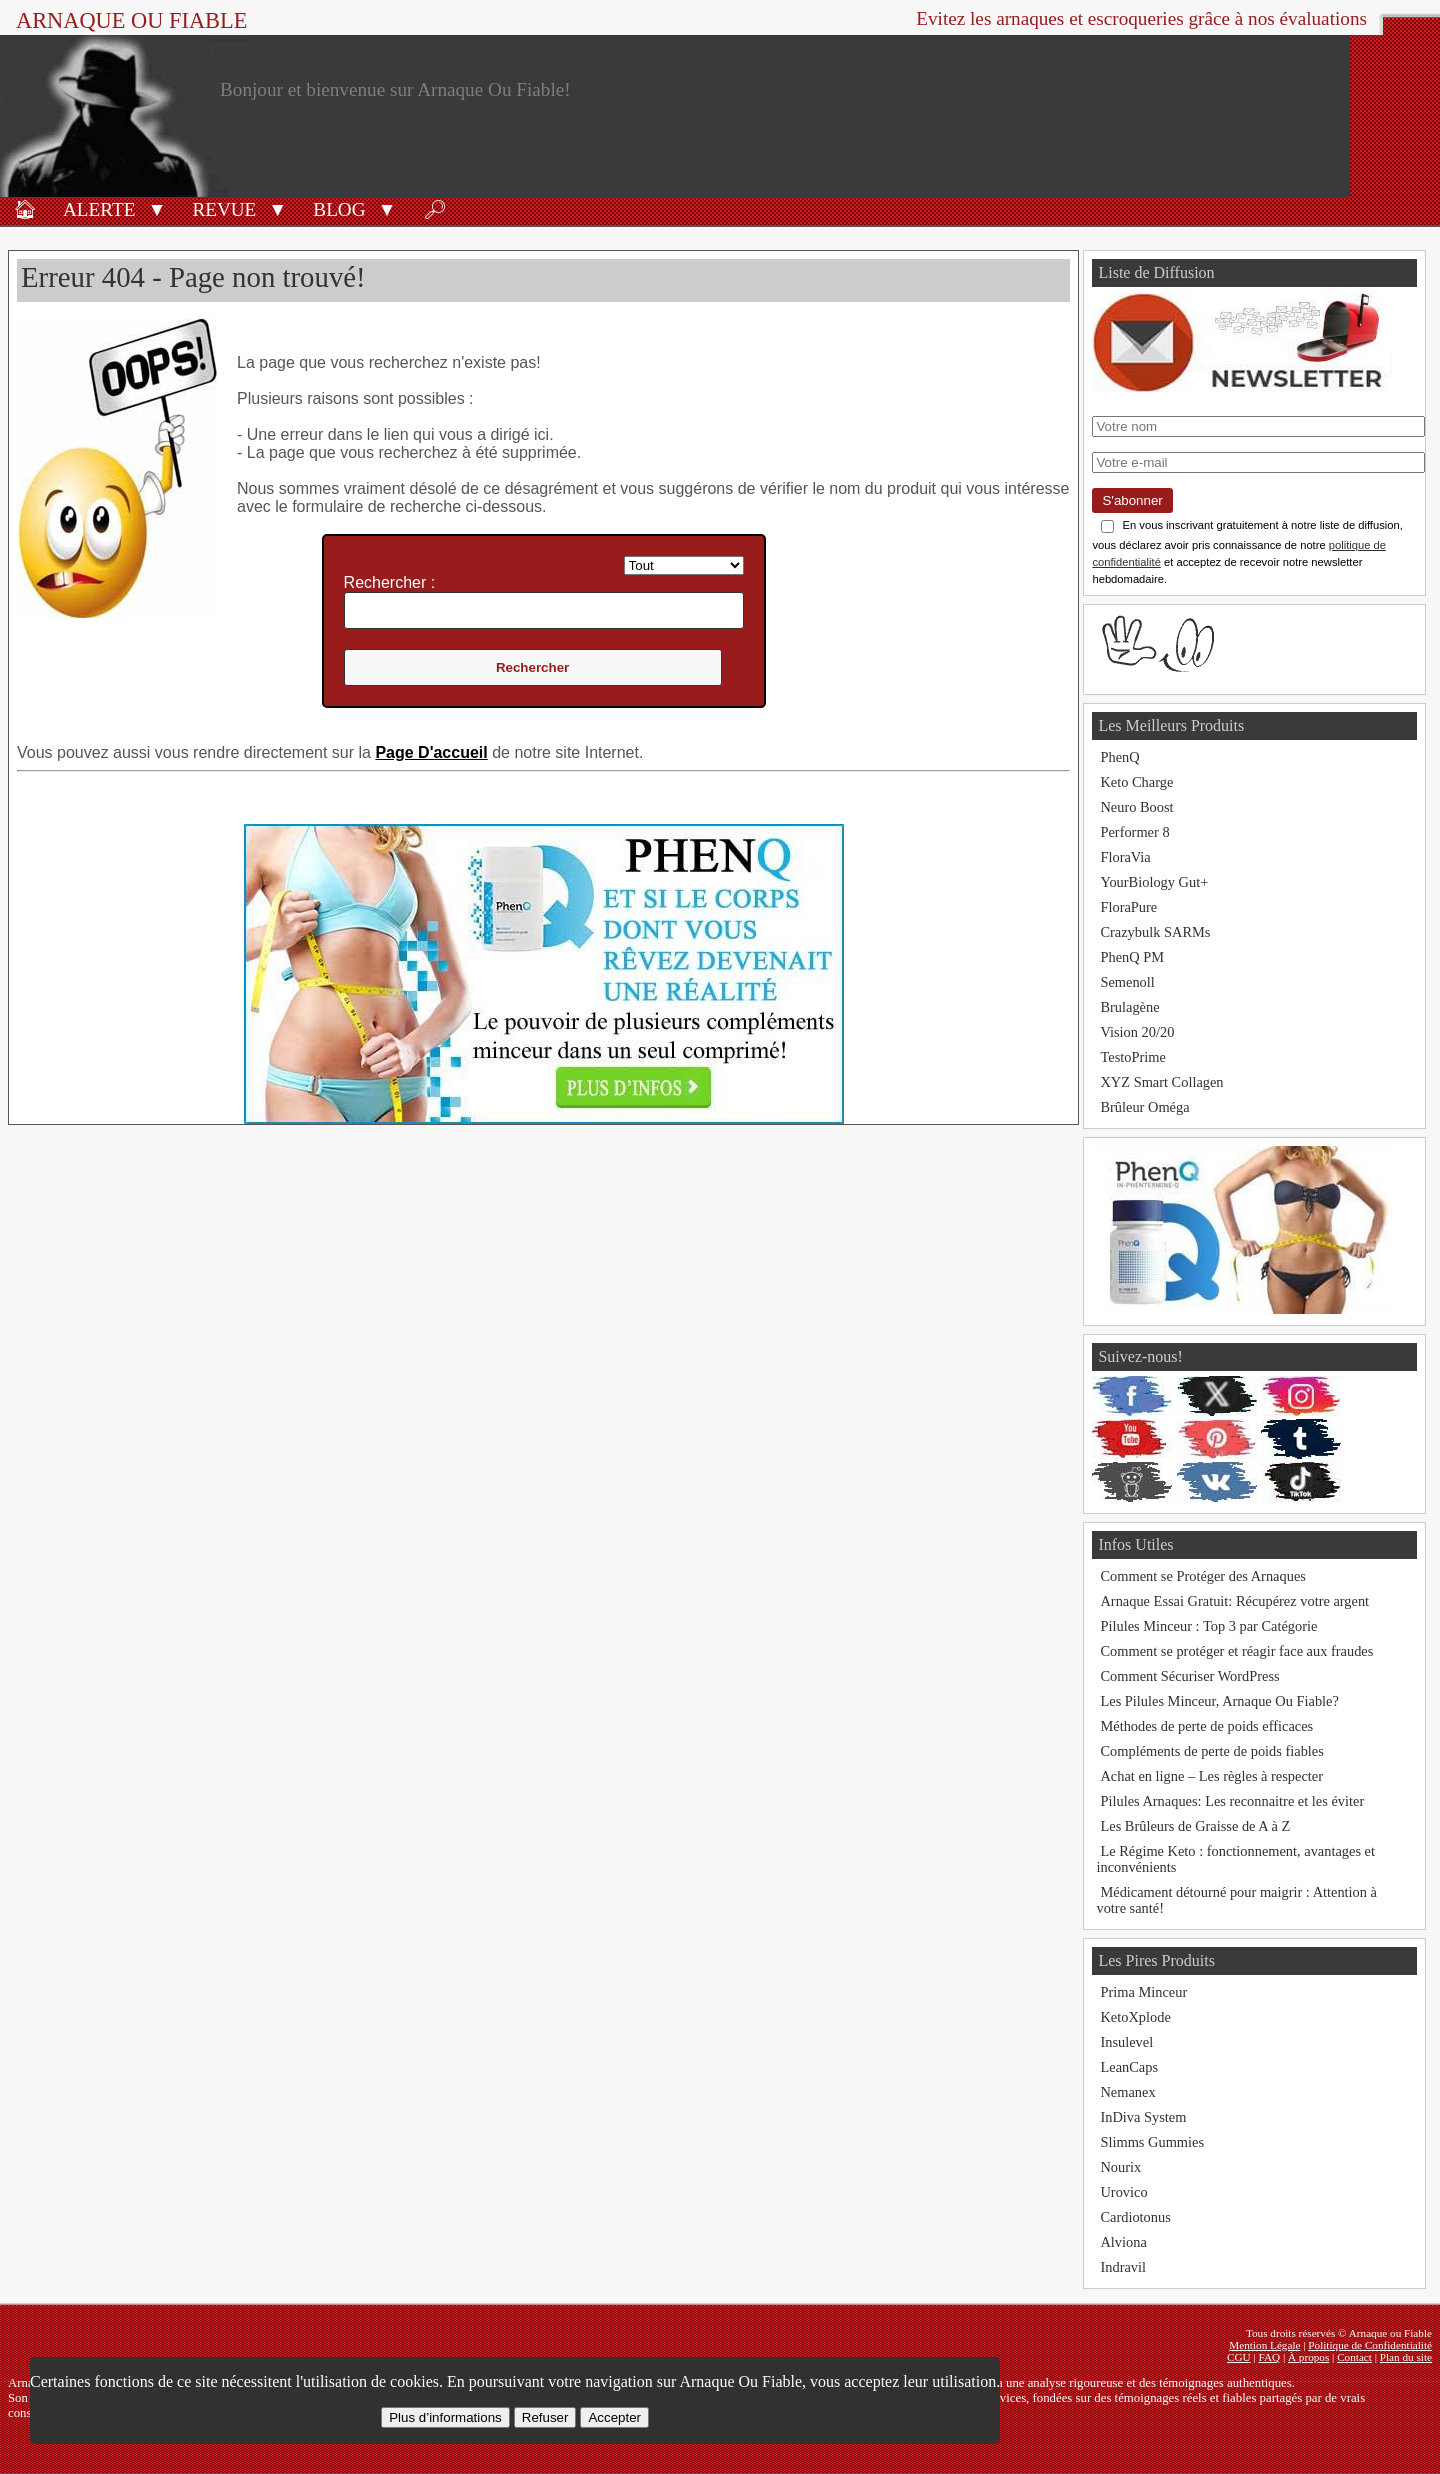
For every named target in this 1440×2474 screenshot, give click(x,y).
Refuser (545, 2417)
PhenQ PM (1132, 957)
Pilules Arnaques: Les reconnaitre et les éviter (1232, 1801)
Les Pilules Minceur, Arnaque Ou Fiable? (1219, 1701)
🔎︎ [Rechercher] (435, 209)
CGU (1239, 2357)
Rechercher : (390, 582)
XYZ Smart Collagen (1161, 1082)
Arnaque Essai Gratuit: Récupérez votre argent (1234, 1601)
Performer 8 (1134, 832)
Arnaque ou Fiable (131, 20)
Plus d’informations (445, 2417)
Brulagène (1129, 1007)
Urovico (1123, 2192)
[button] (156, 208)
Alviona (1123, 2242)
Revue (224, 209)
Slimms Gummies (1152, 2142)
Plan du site (1406, 2357)
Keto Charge (1136, 782)
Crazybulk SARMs (1155, 932)
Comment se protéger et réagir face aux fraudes (1236, 1651)
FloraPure (1128, 907)
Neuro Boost (1136, 807)
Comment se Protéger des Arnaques (1202, 1576)
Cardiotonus (1135, 2217)
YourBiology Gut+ (1154, 882)
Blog (339, 209)
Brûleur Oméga (1144, 1107)
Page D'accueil (431, 752)
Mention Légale (1264, 2345)
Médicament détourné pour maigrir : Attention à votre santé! (1236, 1900)
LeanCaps (1129, 2067)
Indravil (1123, 2267)
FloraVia (1125, 857)
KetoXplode (1135, 2017)
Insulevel (1126, 2042)
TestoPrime (1132, 1057)
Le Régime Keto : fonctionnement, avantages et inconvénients (1235, 1859)
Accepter (614, 2417)
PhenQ (1119, 757)
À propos (1308, 2357)
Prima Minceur (1143, 1992)
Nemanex (1127, 2092)
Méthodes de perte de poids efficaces (1206, 1726)
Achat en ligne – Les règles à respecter (1211, 1776)
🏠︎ (25, 209)
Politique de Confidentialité (1370, 2345)
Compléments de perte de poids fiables (1211, 1751)
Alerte (99, 209)
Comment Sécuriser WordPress (1189, 1676)
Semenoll (1127, 982)
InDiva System (1143, 2117)
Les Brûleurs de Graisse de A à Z (1195, 1826)
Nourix (1120, 2167)
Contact (1354, 2357)
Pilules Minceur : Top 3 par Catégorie (1208, 1626)
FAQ (1270, 2357)
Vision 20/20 (1137, 1032)
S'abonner (1132, 500)
